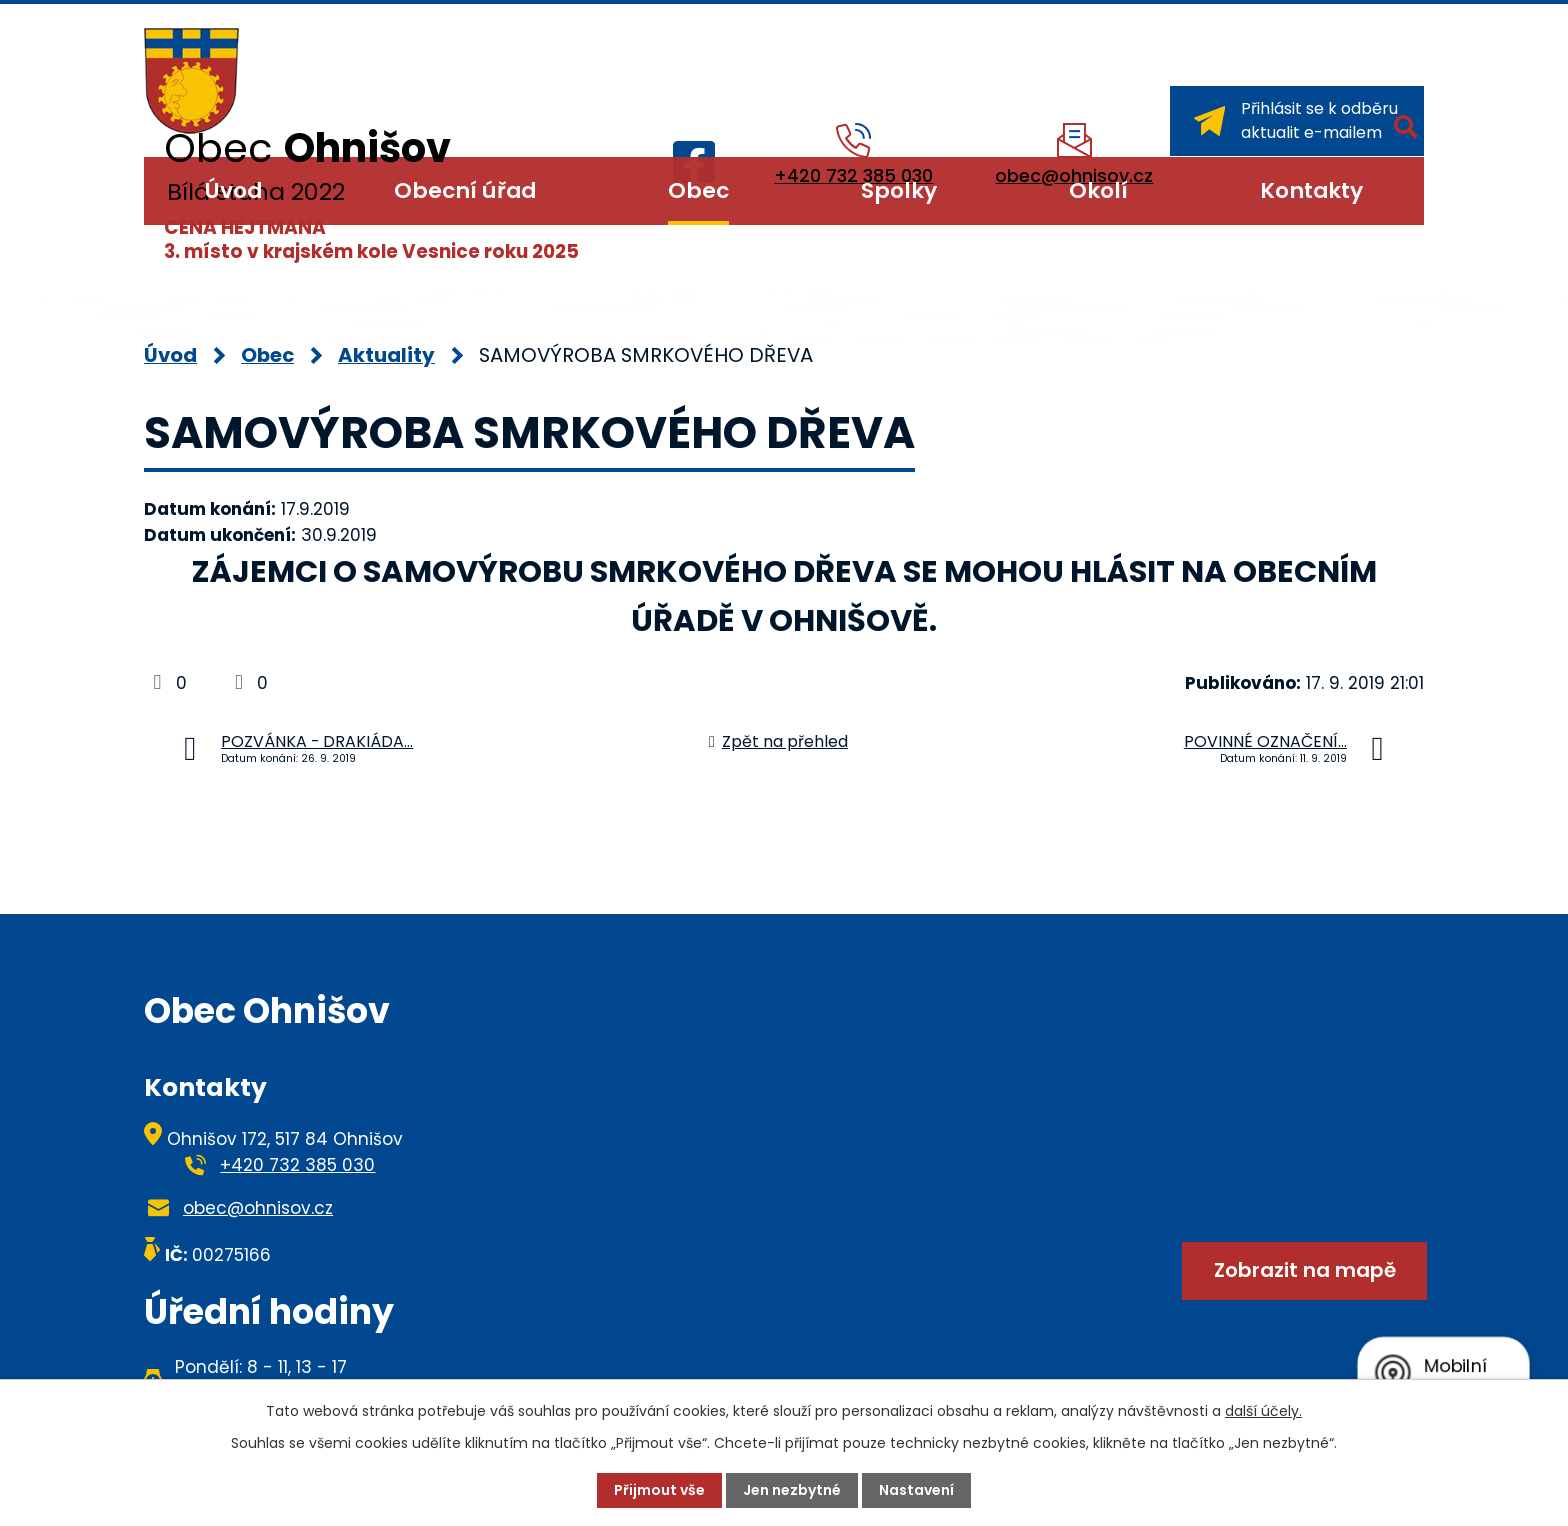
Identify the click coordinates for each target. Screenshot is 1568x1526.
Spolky (899, 190)
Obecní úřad (465, 190)
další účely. (1263, 1411)
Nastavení (916, 1490)
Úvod (233, 190)
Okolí (1098, 190)
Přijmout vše (659, 1490)
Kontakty (1311, 190)
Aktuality (386, 355)
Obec (698, 190)
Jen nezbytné (792, 1490)
